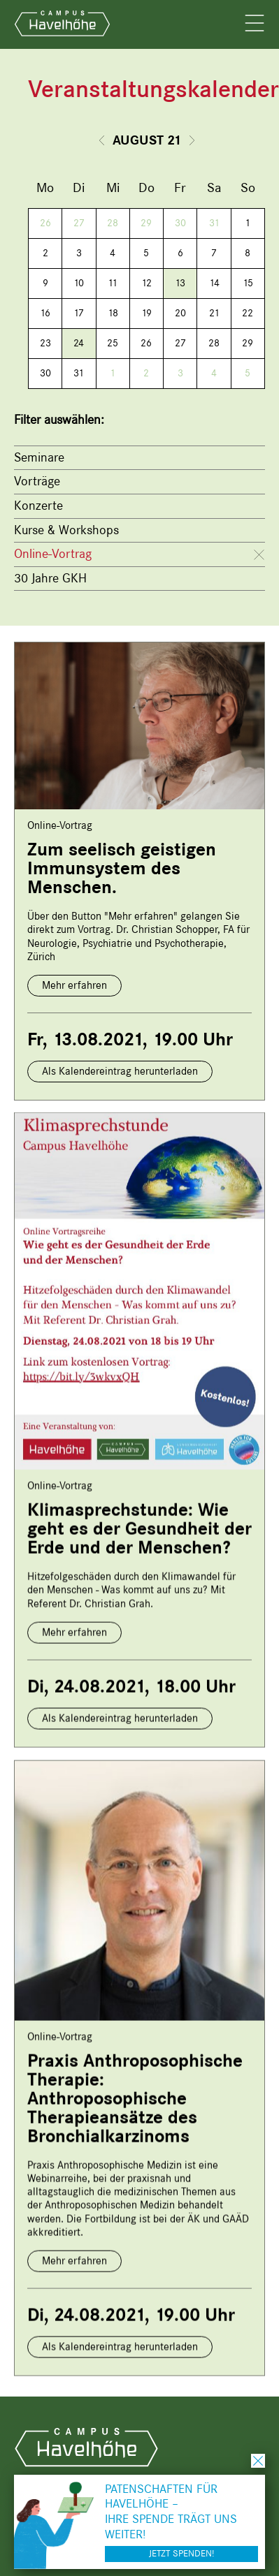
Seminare (39, 457)
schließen (258, 2461)
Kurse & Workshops (66, 530)
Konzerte (38, 505)
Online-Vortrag (53, 553)
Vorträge (37, 481)
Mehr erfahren (74, 985)
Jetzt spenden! (181, 2553)
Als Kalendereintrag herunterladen (120, 1071)
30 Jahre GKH (50, 578)
